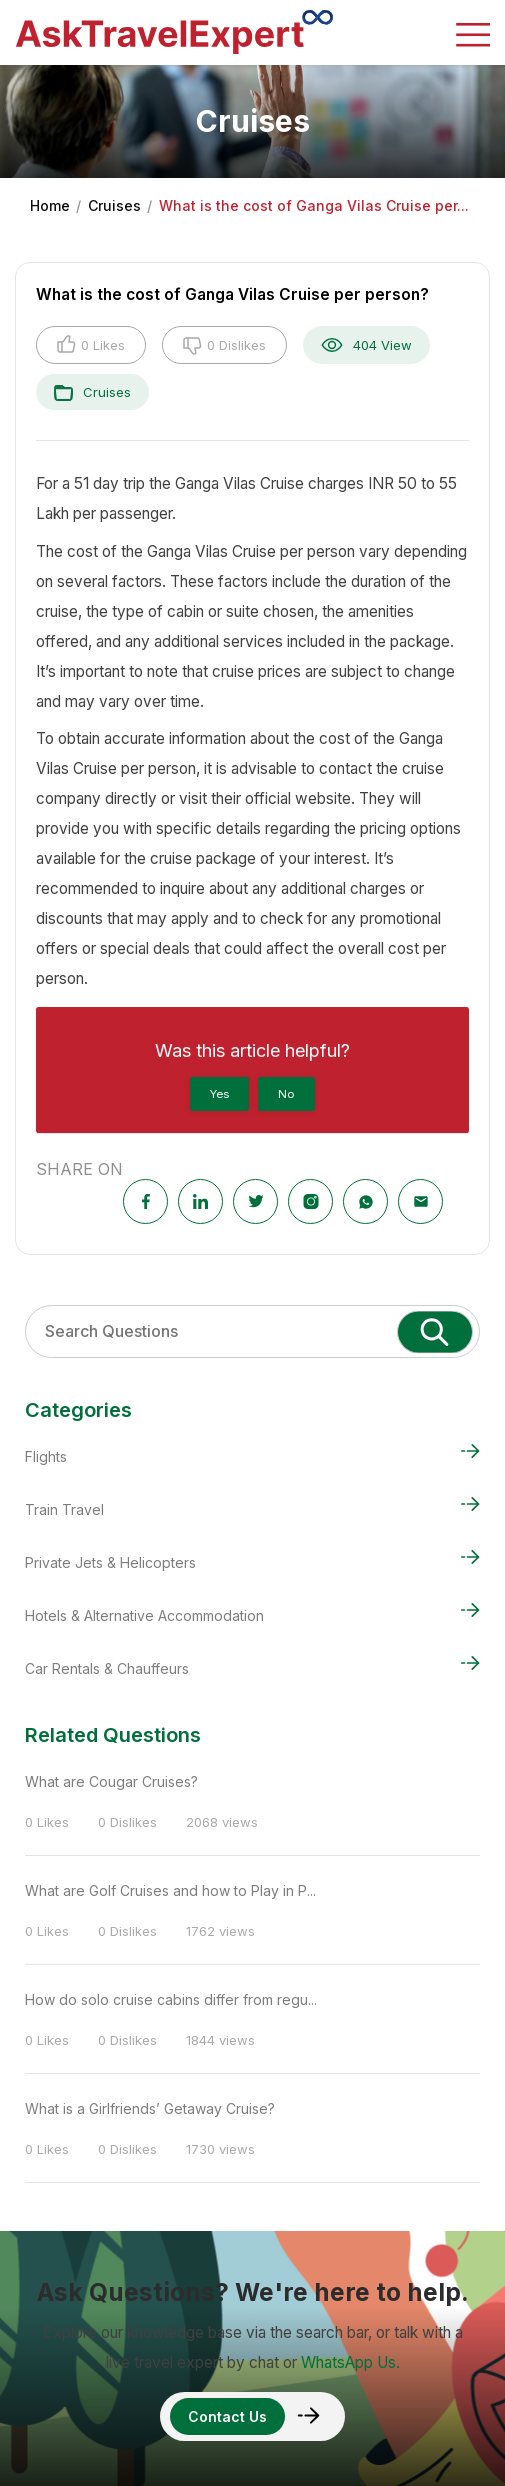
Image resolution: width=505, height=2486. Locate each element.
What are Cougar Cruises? (111, 1781)
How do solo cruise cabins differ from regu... (171, 1999)
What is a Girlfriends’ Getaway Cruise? (150, 2108)
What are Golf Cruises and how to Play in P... (170, 1890)
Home (50, 205)
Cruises (114, 205)
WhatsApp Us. (350, 2362)
